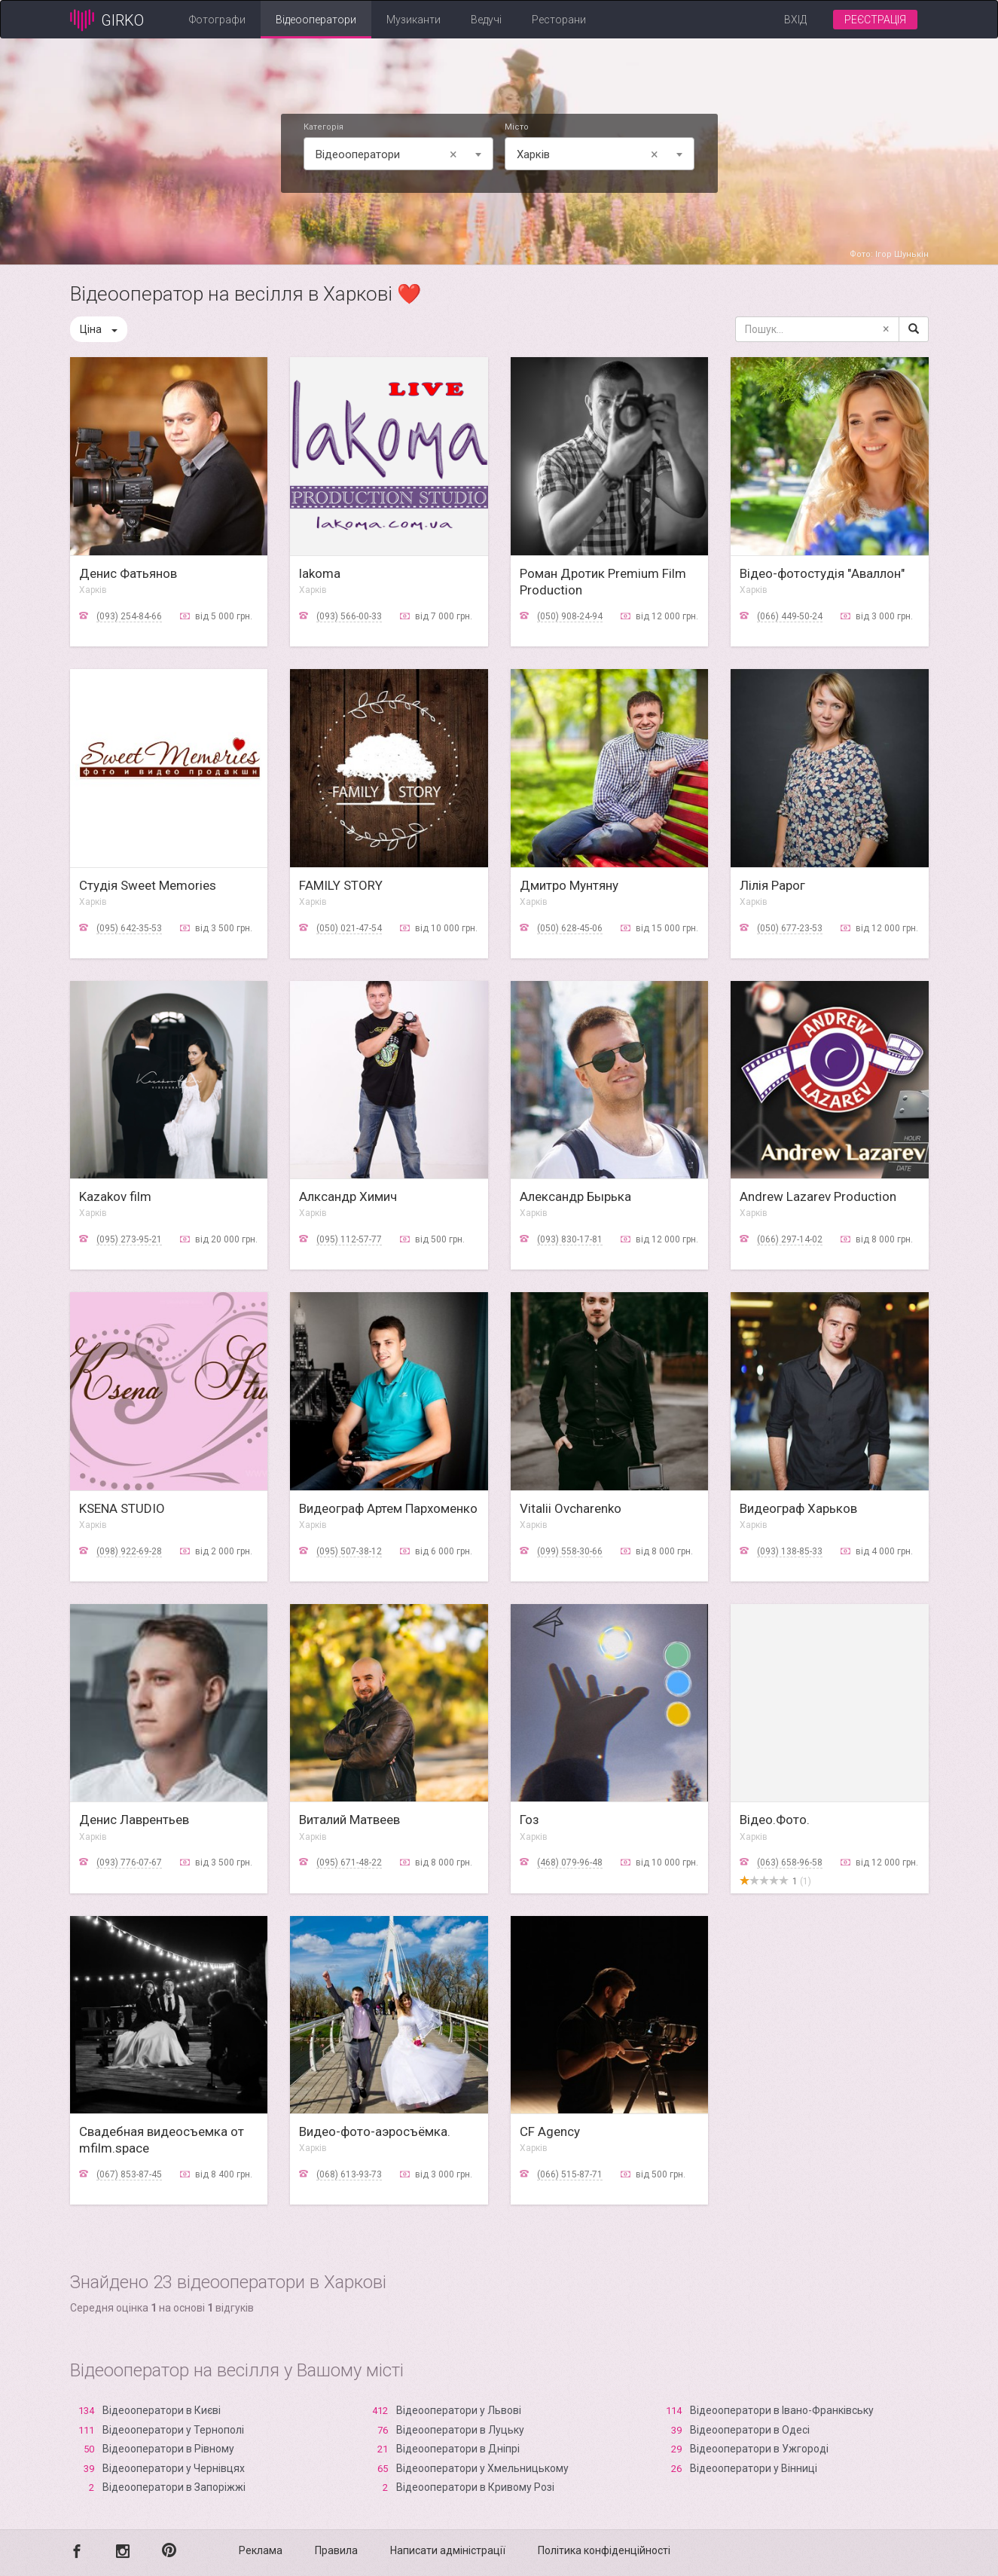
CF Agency (550, 2131)
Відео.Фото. (775, 1819)
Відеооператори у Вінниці (753, 2468)
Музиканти (413, 20)
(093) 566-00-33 (349, 616)
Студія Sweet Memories (147, 885)
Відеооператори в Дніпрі (458, 2449)
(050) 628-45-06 (570, 928)
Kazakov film (115, 1196)
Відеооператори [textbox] (389, 154)
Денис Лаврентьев (134, 1819)
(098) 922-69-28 (129, 1551)
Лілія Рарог (772, 885)
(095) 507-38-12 (349, 1551)
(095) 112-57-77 (349, 1239)
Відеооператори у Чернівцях (173, 2468)
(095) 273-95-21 (129, 1239)
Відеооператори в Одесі (750, 2430)
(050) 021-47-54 (349, 928)
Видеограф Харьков (798, 1508)
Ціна (99, 329)
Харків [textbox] (590, 154)
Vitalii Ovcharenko (570, 1508)
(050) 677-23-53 (790, 928)
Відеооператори (316, 20)
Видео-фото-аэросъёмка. (374, 2131)
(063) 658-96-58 (790, 1862)
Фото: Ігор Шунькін (889, 254)
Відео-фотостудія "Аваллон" (822, 573)
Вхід (795, 20)
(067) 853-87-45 (129, 2174)
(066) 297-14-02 (790, 1239)
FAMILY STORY (341, 885)
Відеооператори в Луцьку (460, 2430)
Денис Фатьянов (128, 573)
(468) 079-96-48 (570, 1862)
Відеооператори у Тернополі (173, 2430)
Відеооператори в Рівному (168, 2449)
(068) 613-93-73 (349, 2174)
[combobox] (398, 153)
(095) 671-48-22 (349, 1862)
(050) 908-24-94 (570, 616)
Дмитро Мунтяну (569, 885)
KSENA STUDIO (122, 1508)
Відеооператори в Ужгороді (759, 2449)
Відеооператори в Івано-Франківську (782, 2410)
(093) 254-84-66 (129, 616)
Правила (336, 2550)
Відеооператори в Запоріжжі (174, 2487)
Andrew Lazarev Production (818, 1196)
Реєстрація (875, 20)
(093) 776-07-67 (129, 1862)
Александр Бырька (575, 1196)
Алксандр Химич (348, 1196)
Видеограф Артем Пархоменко (388, 1508)
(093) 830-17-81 (570, 1239)
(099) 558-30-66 (570, 1551)
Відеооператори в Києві (161, 2410)
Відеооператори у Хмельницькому (482, 2468)
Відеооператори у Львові (458, 2410)
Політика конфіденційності (604, 2550)
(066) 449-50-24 (790, 616)
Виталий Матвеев (349, 1819)
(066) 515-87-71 (570, 2174)
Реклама (260, 2550)
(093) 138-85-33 (790, 1551)
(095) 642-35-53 (129, 928)
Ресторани (559, 20)
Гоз (529, 1819)
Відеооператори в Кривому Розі (475, 2487)
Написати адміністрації (447, 2550)
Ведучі (486, 20)
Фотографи (217, 20)
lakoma (319, 573)
